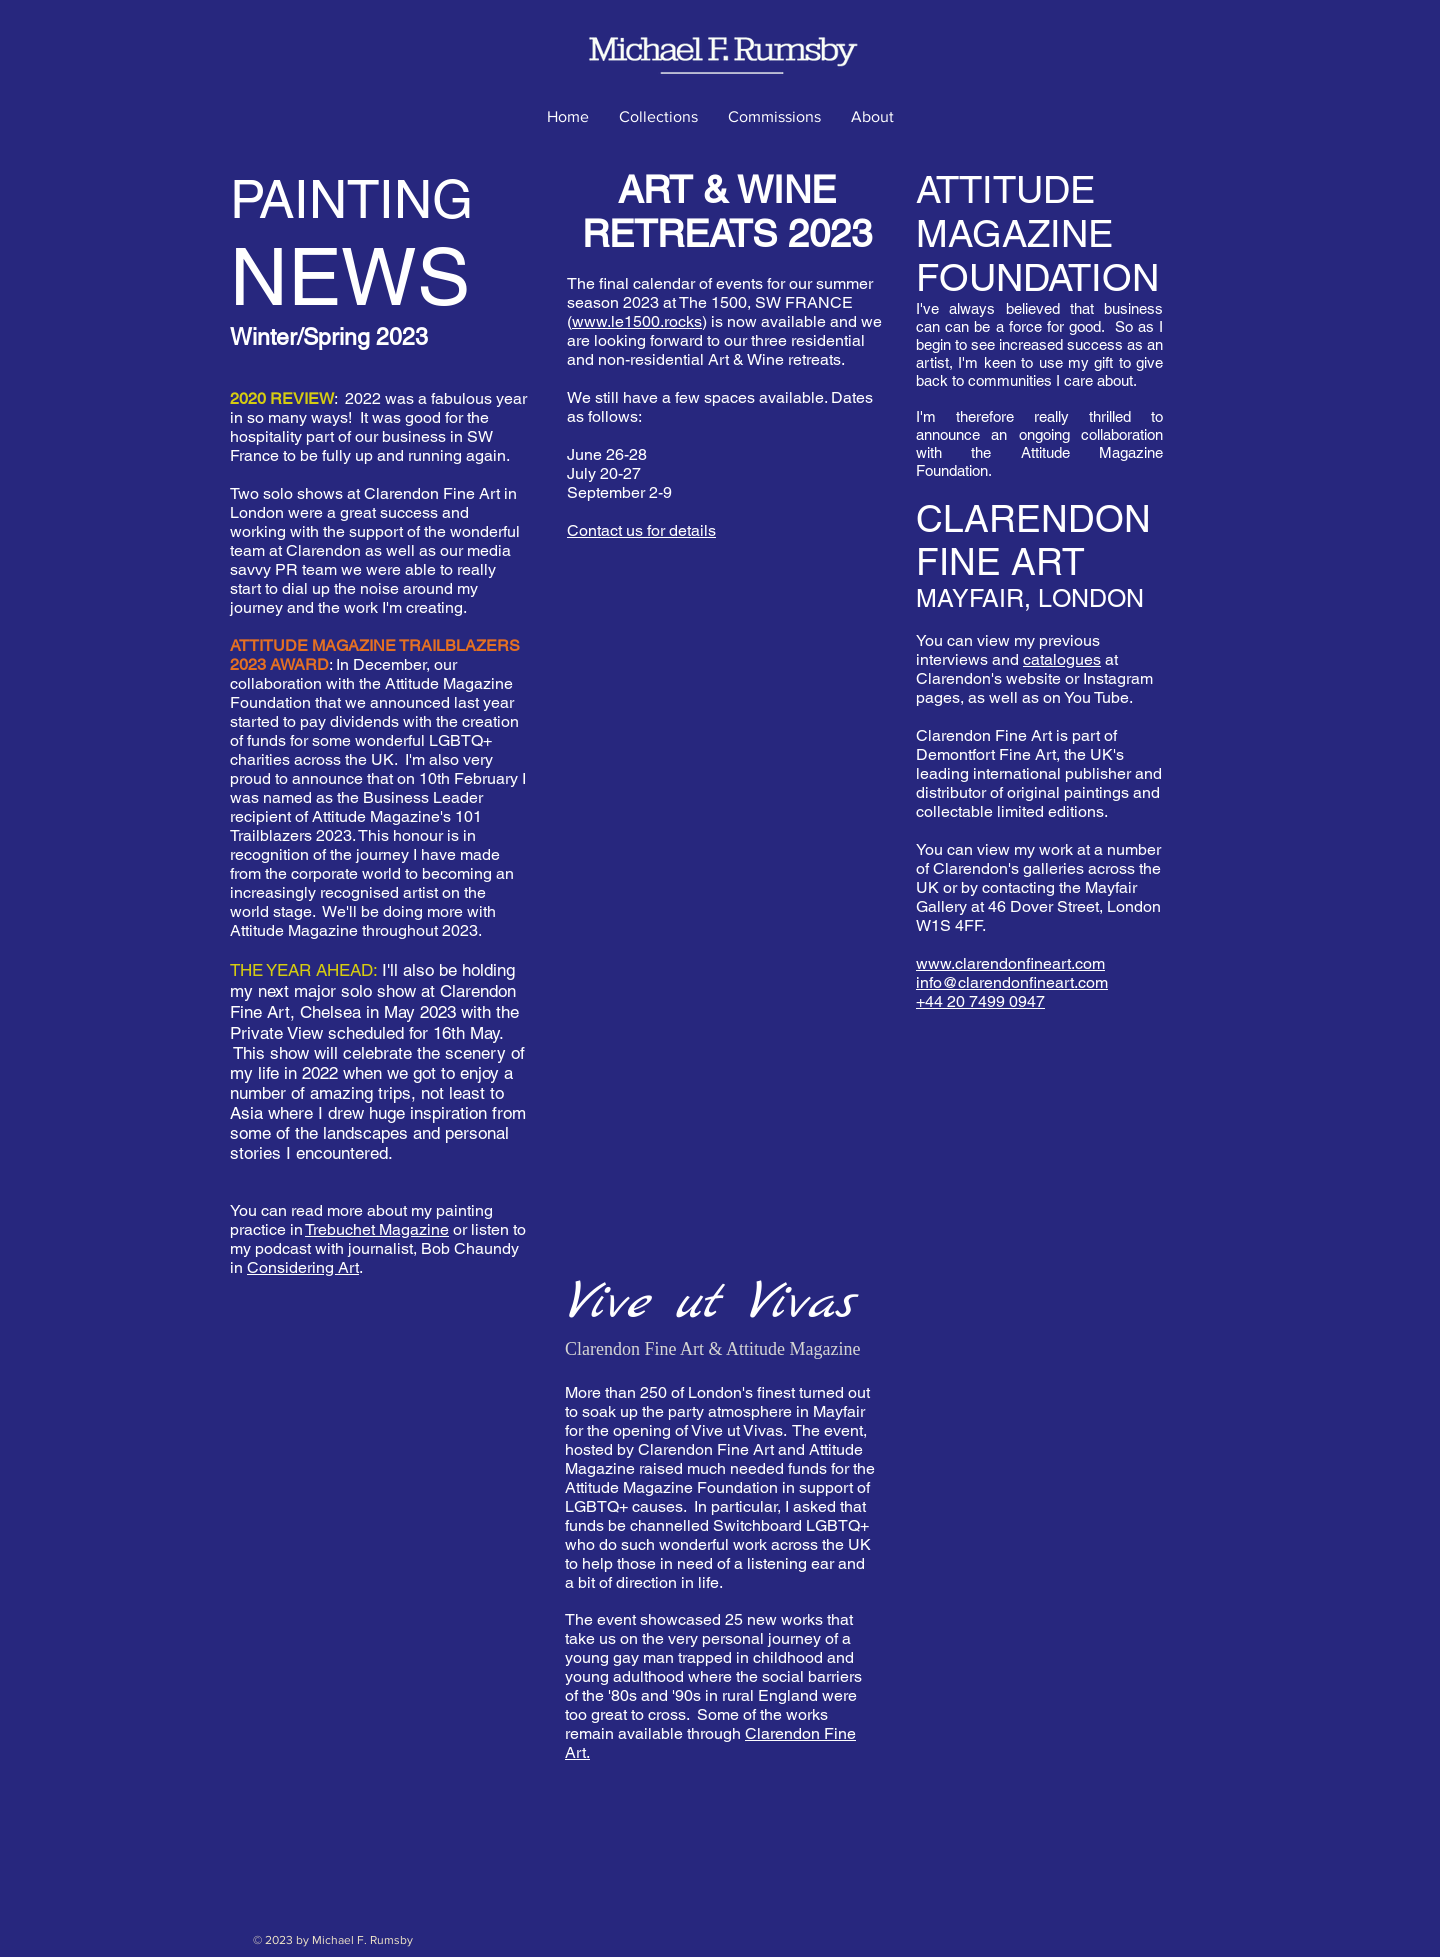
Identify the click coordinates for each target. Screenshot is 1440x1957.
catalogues (1062, 659)
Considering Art (303, 1267)
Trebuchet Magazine (377, 1229)
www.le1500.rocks (637, 321)
